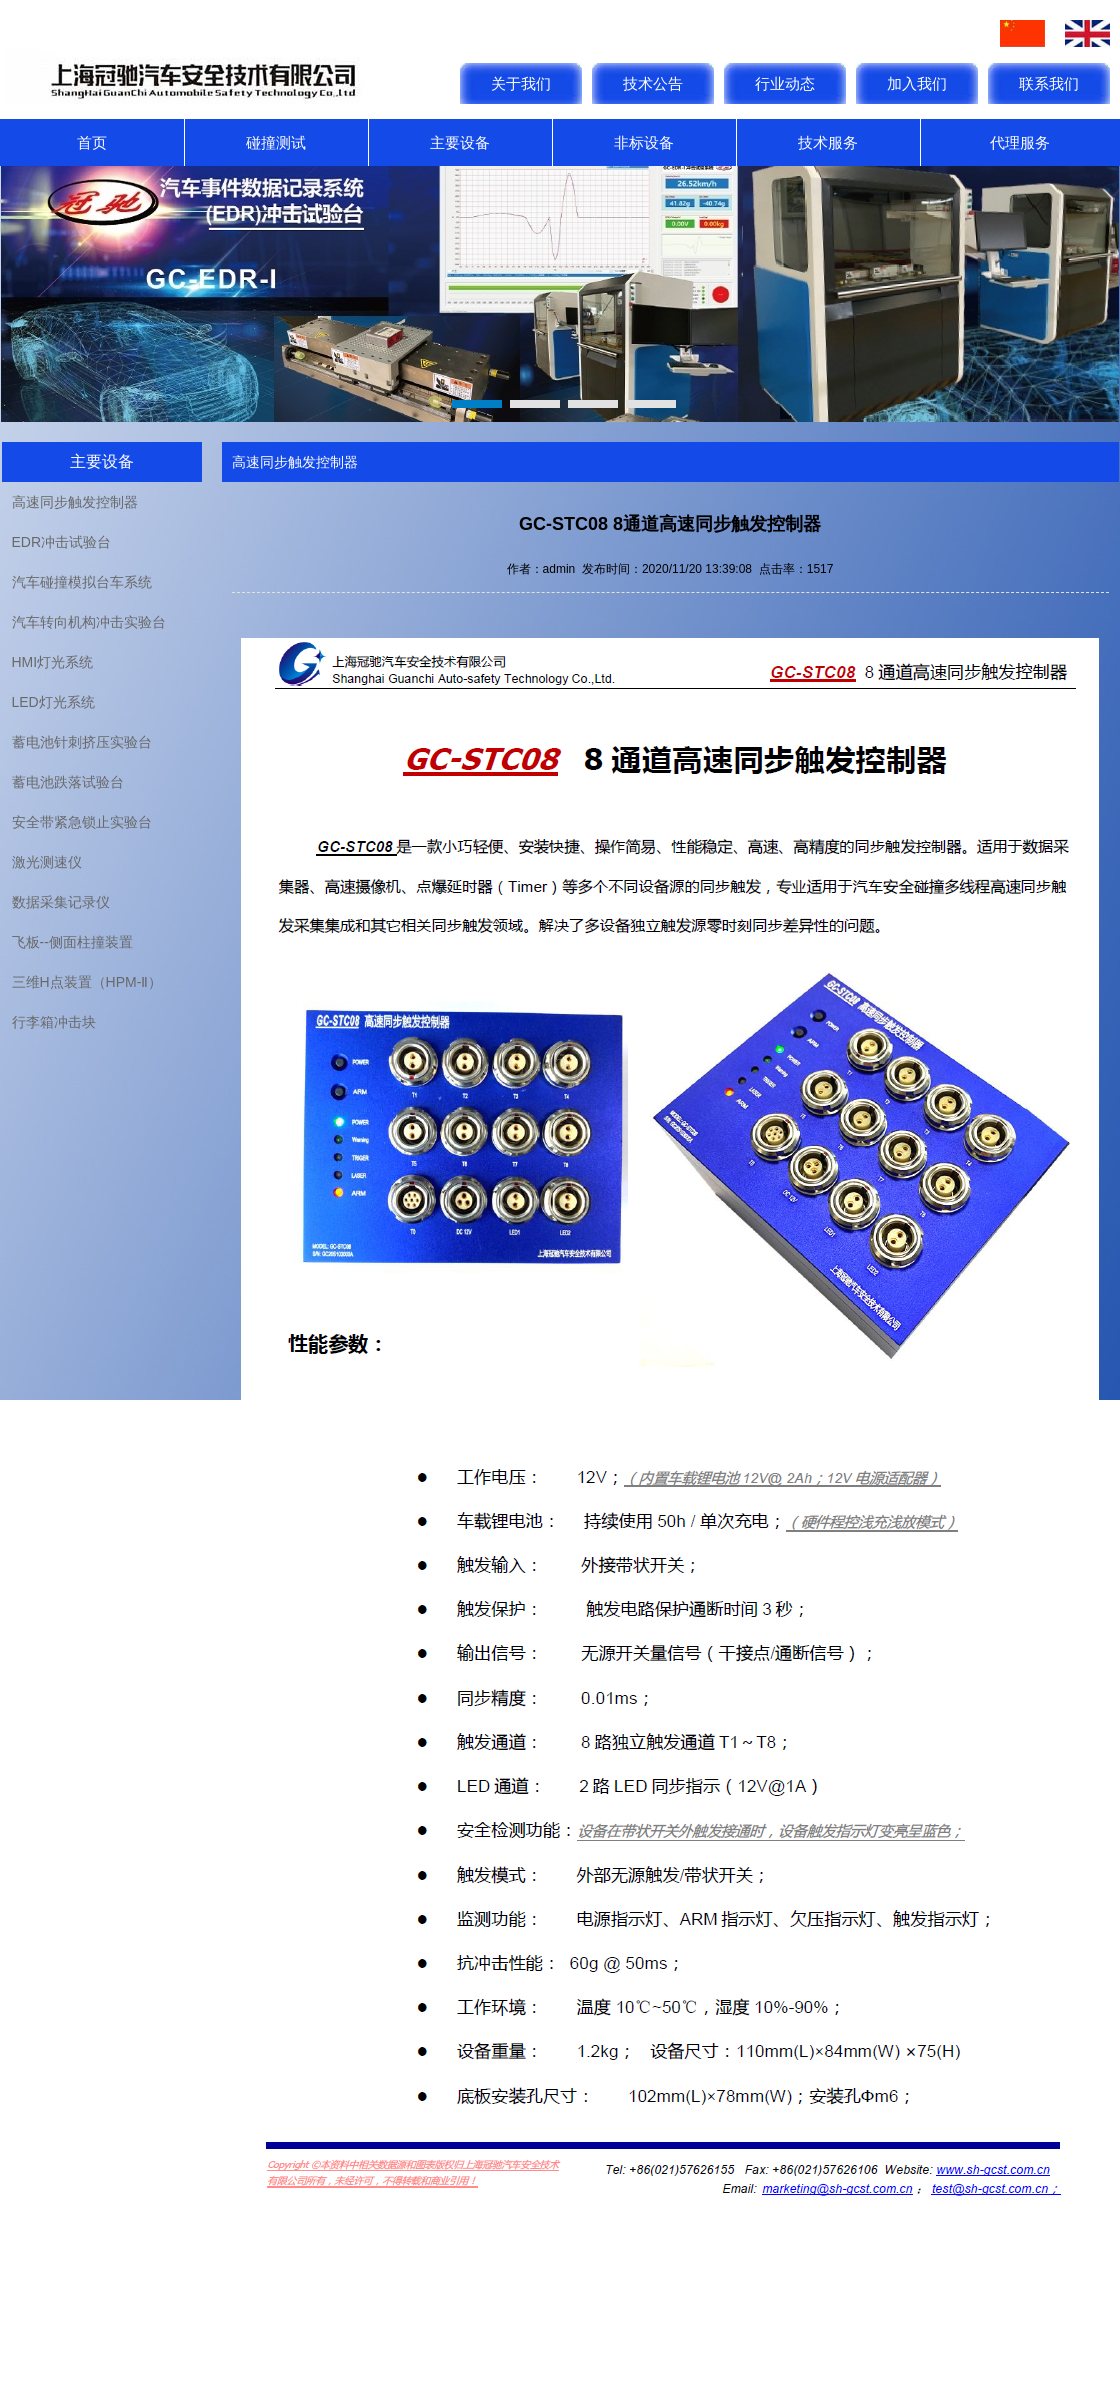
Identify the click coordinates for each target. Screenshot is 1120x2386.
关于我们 (521, 83)
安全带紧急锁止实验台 (82, 822)
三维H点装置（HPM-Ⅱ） (87, 982)
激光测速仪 (47, 862)
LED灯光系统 (53, 702)
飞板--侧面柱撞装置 (72, 942)
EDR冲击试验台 (62, 542)
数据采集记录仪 (61, 902)
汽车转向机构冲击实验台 (89, 622)
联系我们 (1049, 83)
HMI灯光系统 (53, 662)
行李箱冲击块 (54, 1022)
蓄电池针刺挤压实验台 (82, 742)
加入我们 (917, 83)
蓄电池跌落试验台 (68, 782)
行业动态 (785, 83)
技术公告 (653, 83)
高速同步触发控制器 (75, 502)
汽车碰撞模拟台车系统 (82, 582)
